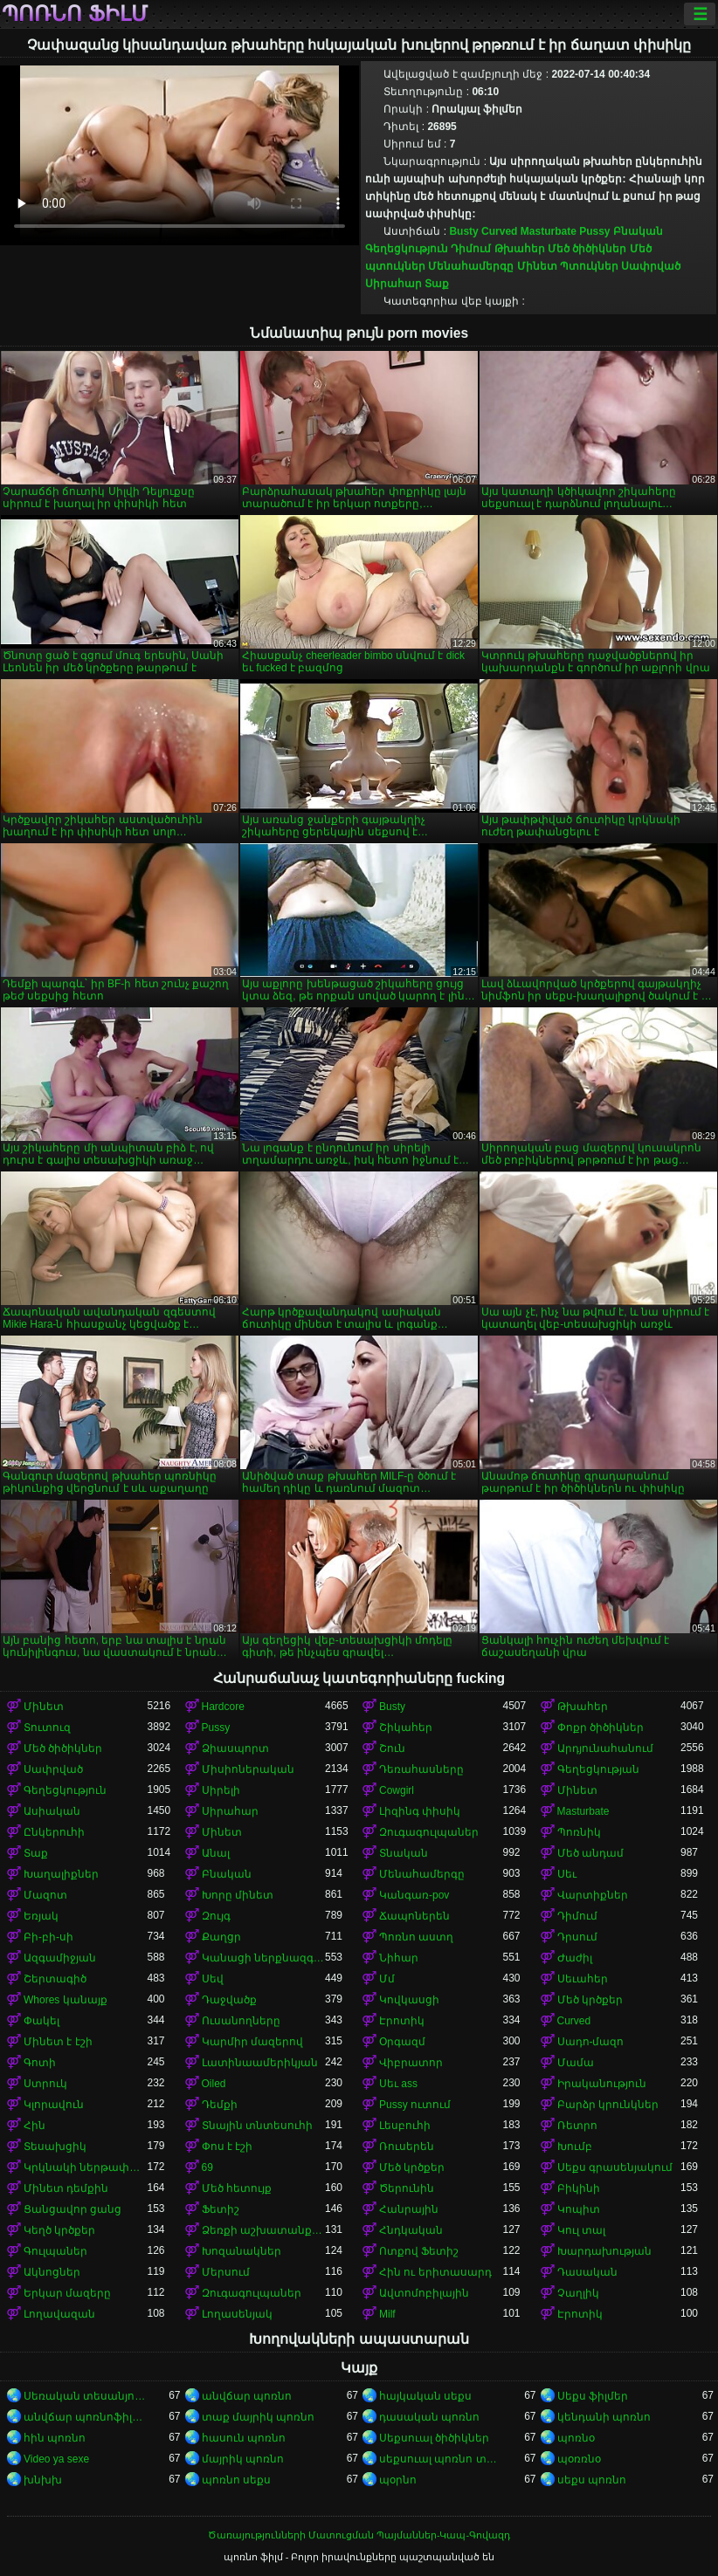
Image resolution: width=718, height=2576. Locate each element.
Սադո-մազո (591, 2042)
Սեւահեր (582, 1979)
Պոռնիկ (579, 1832)
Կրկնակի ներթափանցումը (86, 2167)
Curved (499, 231)
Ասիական (52, 1811)
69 (207, 2167)
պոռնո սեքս (236, 2480)
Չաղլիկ (578, 2293)
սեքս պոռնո (591, 2480)
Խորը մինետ (237, 1895)
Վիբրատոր (411, 2063)
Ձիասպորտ (235, 1748)
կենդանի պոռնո (604, 2417)
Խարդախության (604, 2251)
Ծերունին (406, 2188)
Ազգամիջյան (60, 1958)
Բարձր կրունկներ (608, 2105)
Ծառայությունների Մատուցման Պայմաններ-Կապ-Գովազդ (359, 2535)
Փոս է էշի (227, 2146)
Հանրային (408, 2209)
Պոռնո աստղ (416, 1937)
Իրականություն (601, 2084)
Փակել (41, 2021)
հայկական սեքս (425, 2396)
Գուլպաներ (55, 2251)
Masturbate (548, 231)
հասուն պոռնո (244, 2438)
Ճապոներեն (414, 1916)
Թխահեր (519, 249)
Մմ (387, 1979)
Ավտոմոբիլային (424, 2293)
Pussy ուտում (415, 2105)
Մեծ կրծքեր (590, 2000)
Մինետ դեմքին (66, 2188)
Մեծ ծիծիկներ (587, 249)
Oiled (214, 2084)
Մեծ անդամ (590, 1853)
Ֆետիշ (220, 2209)
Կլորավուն (54, 2105)
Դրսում (577, 1937)
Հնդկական (411, 2230)
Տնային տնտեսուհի (257, 2125)
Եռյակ (41, 1916)
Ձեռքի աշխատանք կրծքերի (264, 2230)
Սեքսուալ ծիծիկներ (434, 2438)
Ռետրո (577, 2125)
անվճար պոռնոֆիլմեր (86, 2417)
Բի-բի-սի (48, 1937)
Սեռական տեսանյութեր (86, 2396)
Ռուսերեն (406, 2146)
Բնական (638, 231)
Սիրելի (221, 1790)
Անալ (216, 1853)
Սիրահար (393, 284)
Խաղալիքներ (61, 1874)
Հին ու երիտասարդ (435, 2272)
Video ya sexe (56, 2459)
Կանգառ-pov (414, 1895)
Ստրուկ (45, 2084)
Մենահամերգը (471, 266)
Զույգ (216, 1916)
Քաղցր (221, 1937)
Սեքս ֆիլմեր (592, 2396)
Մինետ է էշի (58, 2042)
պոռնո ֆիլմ (75, 14)
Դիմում (471, 249)
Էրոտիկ (402, 2021)
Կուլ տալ (581, 2230)
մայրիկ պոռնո (243, 2459)
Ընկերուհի (54, 1832)
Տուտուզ (47, 1727)
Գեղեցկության (598, 1769)
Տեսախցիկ (55, 2146)
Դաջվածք (229, 2000)
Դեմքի (220, 2105)
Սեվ (213, 1979)
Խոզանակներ (241, 2251)
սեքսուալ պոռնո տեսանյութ (441, 2459)
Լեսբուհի (405, 2125)
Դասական (587, 2272)
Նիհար (398, 1958)
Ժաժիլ (574, 1958)
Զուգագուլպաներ (429, 1832)
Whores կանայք (65, 2000)
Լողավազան (59, 2314)
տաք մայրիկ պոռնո (258, 2417)
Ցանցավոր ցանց (72, 2209)
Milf (387, 2314)
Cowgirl (396, 1790)
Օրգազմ (402, 2042)
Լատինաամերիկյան (260, 2063)
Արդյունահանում (605, 1748)
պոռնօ (576, 2438)
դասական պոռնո (429, 2417)
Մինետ (537, 266)
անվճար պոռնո (247, 2396)
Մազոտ (45, 1895)
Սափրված (650, 266)
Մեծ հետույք (237, 2188)
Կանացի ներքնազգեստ (264, 1958)
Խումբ (574, 2146)
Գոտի (40, 2063)
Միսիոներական (248, 1769)
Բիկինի (578, 2188)
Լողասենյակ (237, 2314)
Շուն (392, 1748)
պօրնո (398, 2480)
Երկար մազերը (67, 2293)
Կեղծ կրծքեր (59, 2230)
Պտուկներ (589, 266)
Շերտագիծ (55, 1979)
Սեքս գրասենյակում (615, 2167)
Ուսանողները (241, 2021)
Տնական (403, 1853)
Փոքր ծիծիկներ (600, 1727)
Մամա (575, 2063)
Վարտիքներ (592, 1895)
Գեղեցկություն (406, 249)
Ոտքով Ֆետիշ (419, 2251)
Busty (463, 231)
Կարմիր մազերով (252, 2042)
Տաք (437, 284)
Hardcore (223, 1706)
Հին (34, 2125)
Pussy (594, 231)
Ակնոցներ (52, 2272)
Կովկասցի (409, 2000)
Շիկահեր (405, 1727)
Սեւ (566, 1874)
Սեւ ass (398, 2084)
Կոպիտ (578, 2209)
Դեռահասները (421, 1769)
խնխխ (43, 2480)
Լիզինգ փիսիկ (419, 1811)
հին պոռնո (55, 2438)
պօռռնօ (579, 2459)
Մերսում (226, 2272)
